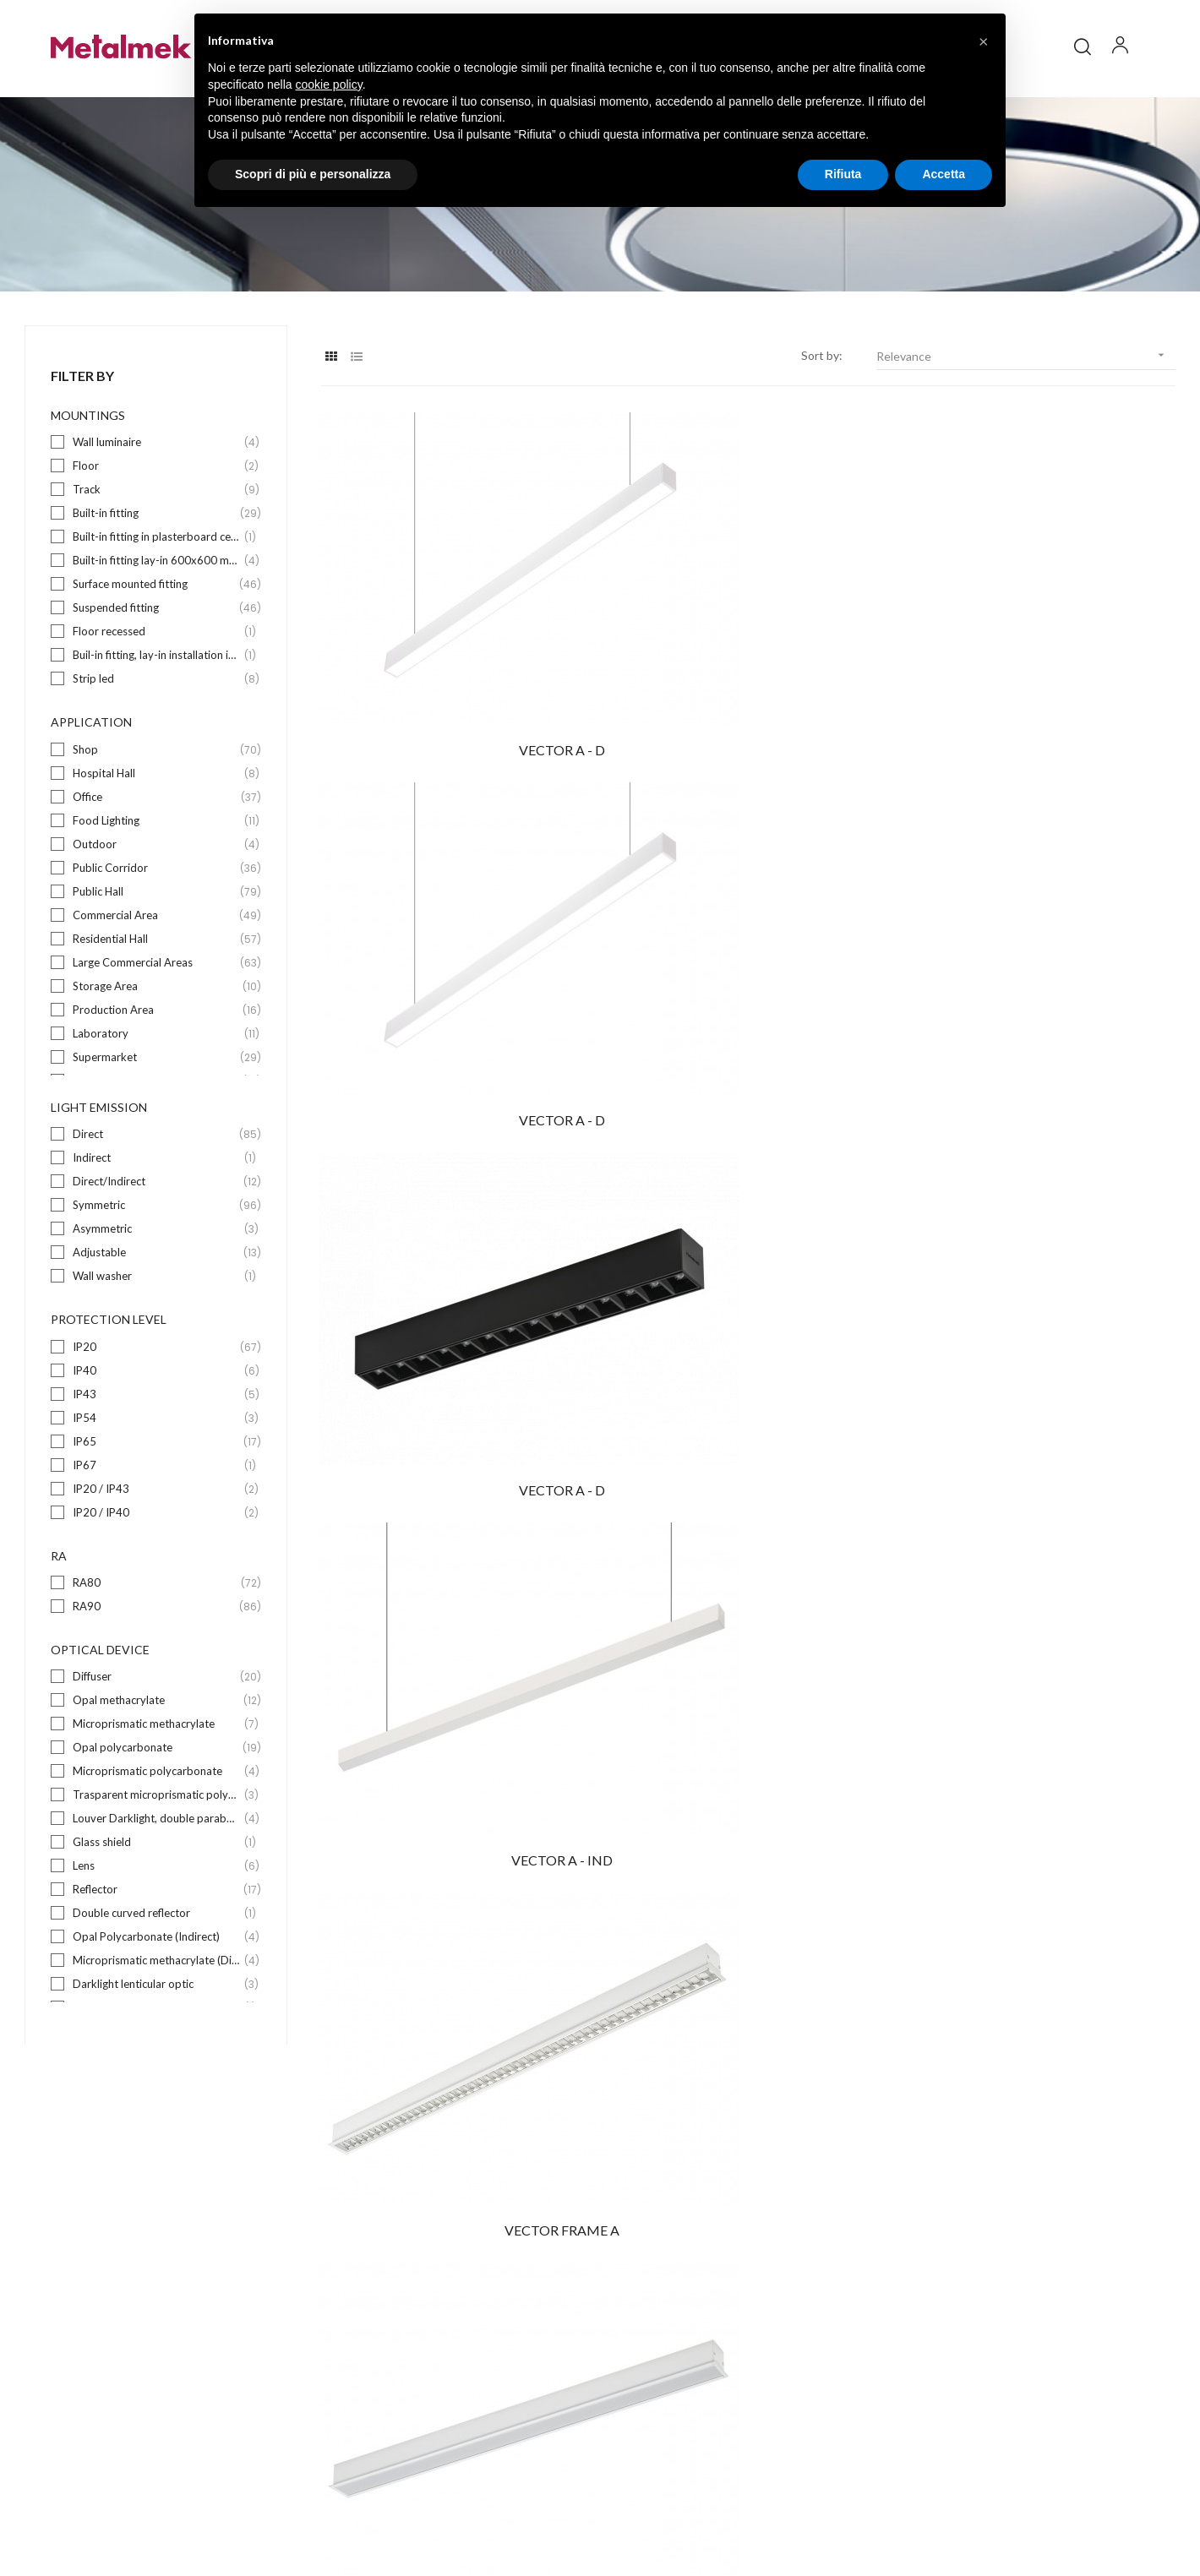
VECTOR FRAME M (1044, 1427)
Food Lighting (157, 866)
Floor (157, 512)
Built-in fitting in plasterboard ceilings (157, 583)
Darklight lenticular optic (157, 2031)
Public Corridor (157, 914)
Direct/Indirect (157, 1228)
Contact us (647, 2375)
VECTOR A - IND (452, 927)
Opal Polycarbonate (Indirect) (157, 1983)
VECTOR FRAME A (747, 927)
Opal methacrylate (157, 1747)
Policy (932, 2511)
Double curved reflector (157, 1960)
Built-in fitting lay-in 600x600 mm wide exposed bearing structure (157, 607)
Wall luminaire (157, 489)
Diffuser (157, 1723)
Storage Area (157, 1032)
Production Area (157, 1056)
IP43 (157, 1440)
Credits (1025, 2511)
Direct (157, 1181)
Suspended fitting (157, 654)
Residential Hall (157, 985)
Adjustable (157, 1299)
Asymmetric (157, 1275)
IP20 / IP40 (157, 1558)
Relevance (1025, 402)
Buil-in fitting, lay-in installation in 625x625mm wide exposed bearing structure (157, 702)
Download (644, 2345)
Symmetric (157, 1252)
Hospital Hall (157, 819)
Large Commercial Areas (157, 1008)
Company (642, 2284)
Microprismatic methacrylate (157, 1770)
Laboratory (157, 1079)
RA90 (157, 1653)
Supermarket (157, 1103)
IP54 (157, 1464)
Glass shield (157, 1889)
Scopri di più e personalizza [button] (312, 174)
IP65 (157, 1487)
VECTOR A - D (452, 676)
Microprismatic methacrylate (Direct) (157, 2007)
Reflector (157, 1936)
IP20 (157, 1393)
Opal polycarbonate (157, 1794)
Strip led (157, 725)
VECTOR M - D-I (1044, 1177)
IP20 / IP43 (157, 1535)
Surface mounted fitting (157, 631)
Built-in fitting (157, 560)
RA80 (157, 1629)
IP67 (157, 1511)
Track (157, 536)
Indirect (157, 1204)
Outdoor (157, 890)
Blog (629, 2314)
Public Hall (157, 937)
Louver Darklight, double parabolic (157, 1865)
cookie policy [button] (329, 84)
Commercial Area (157, 961)
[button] (983, 40)
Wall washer (157, 1323)
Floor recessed (157, 678)
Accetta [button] (943, 174)
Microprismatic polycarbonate (157, 1818)
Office (157, 843)
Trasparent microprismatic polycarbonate (157, 1841)
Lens (157, 1912)
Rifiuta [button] (843, 174)
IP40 (157, 1416)
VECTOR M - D (451, 1427)
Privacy (976, 2511)
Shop (157, 795)
